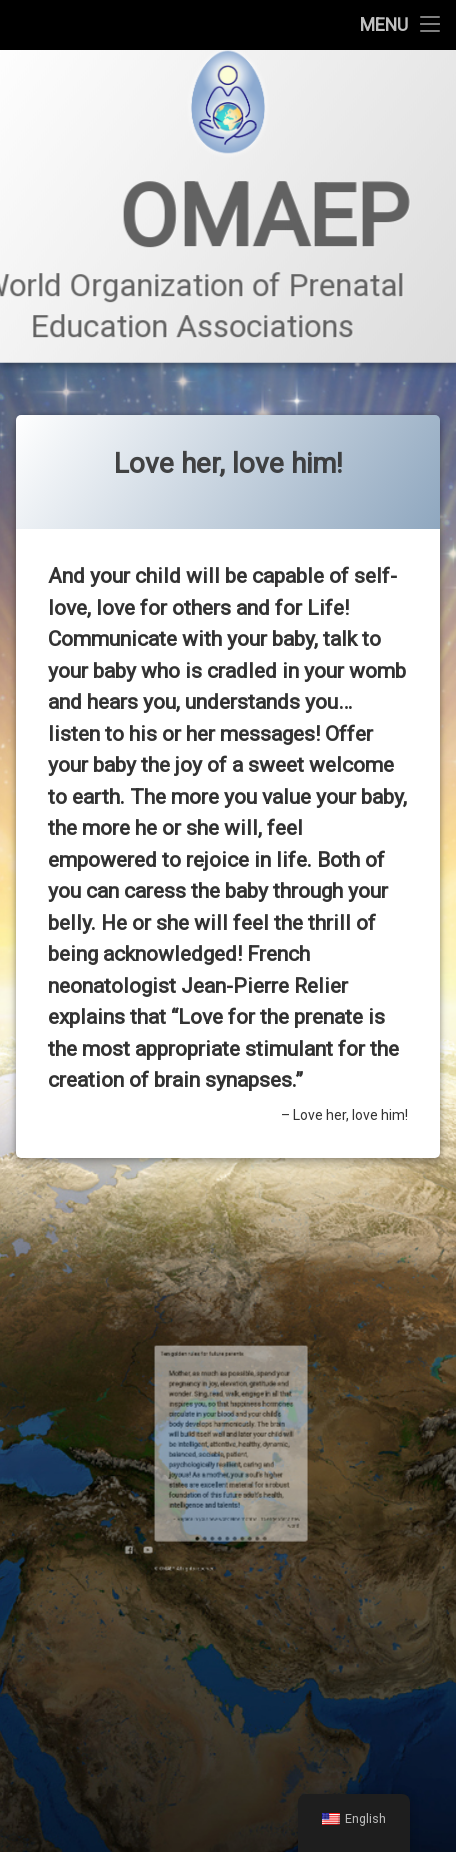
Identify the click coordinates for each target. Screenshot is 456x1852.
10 (242, 1455)
